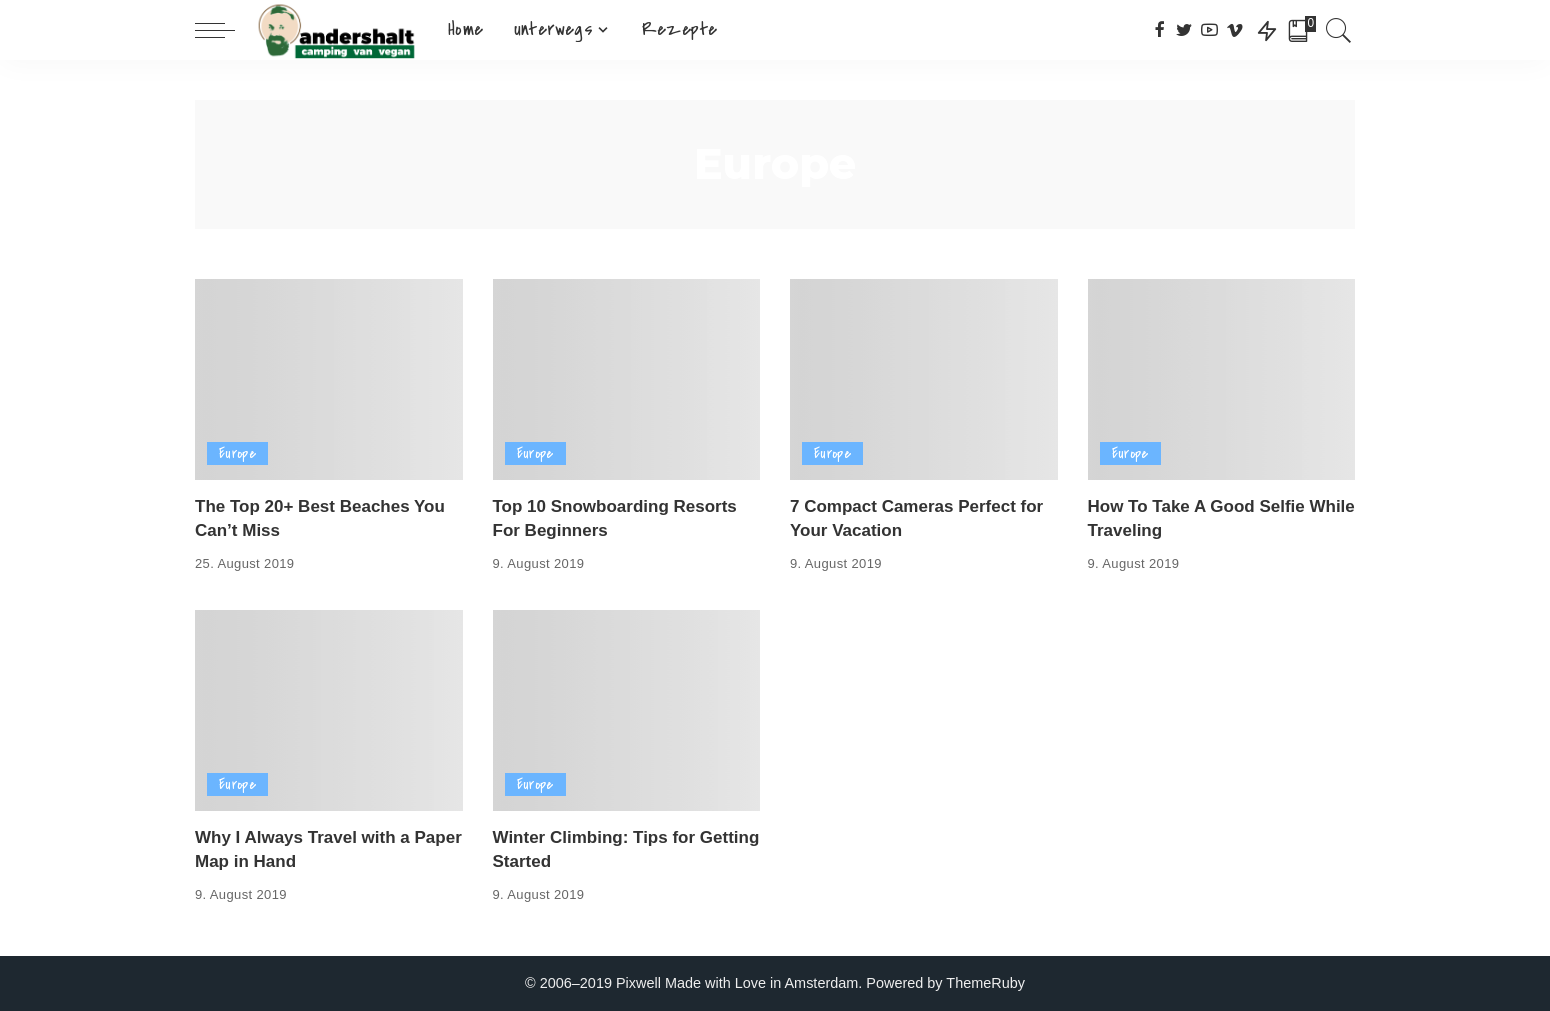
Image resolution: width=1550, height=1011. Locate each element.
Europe (237, 453)
